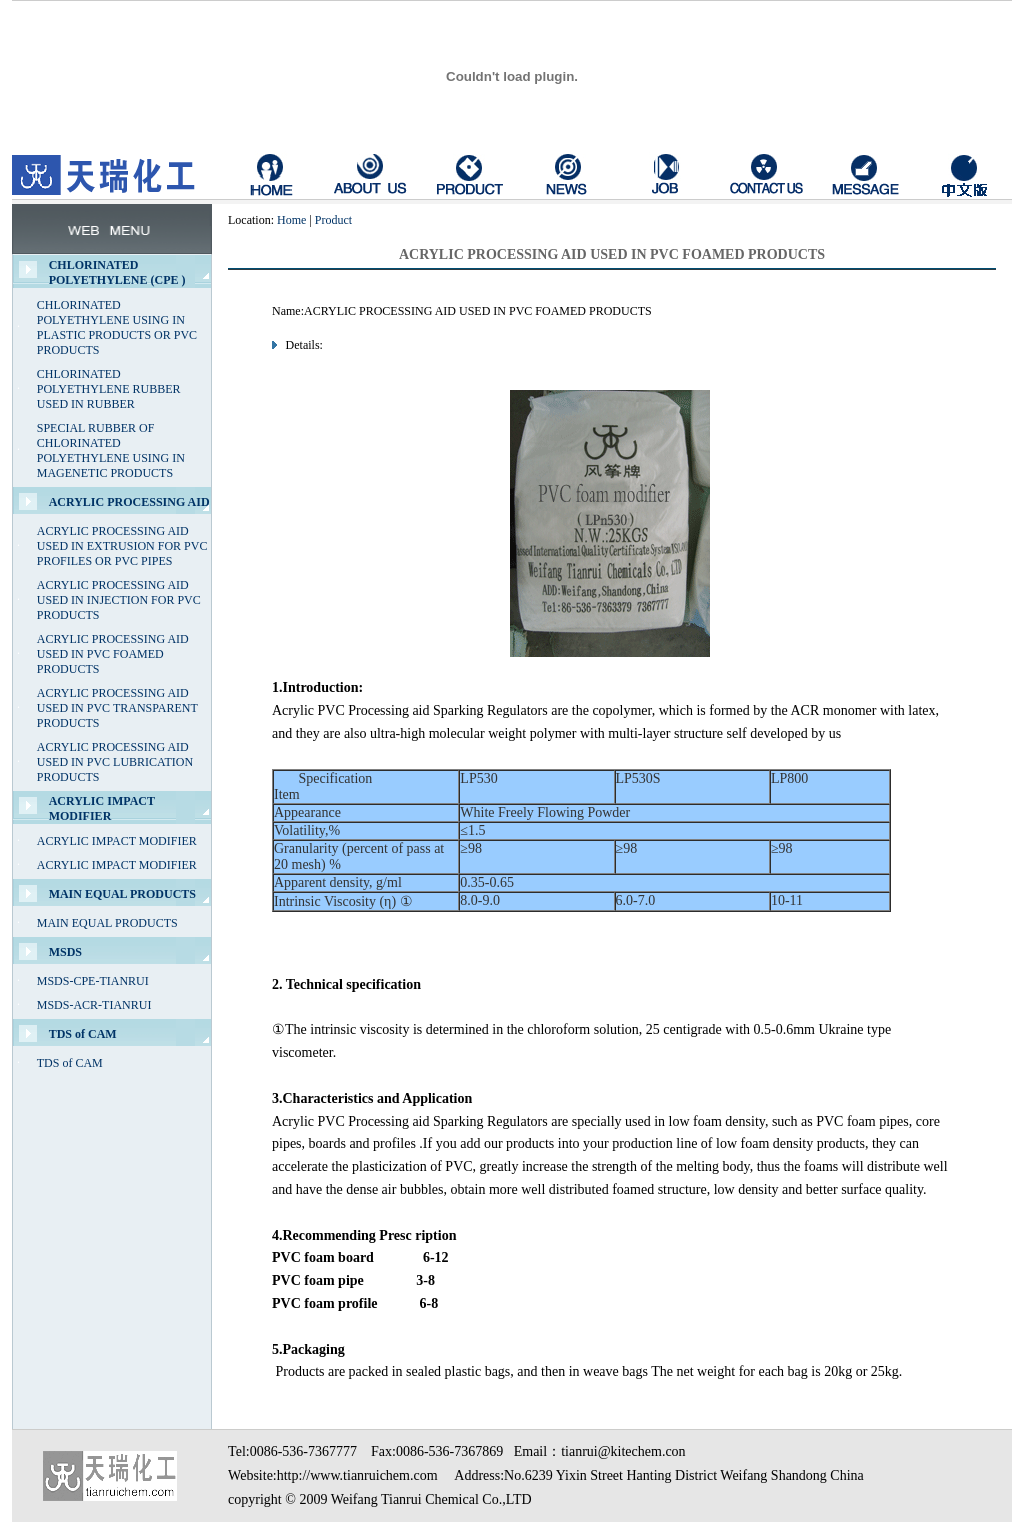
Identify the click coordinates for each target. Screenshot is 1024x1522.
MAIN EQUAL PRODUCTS (122, 894)
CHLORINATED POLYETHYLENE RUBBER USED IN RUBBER (109, 389)
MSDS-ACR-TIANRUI (94, 1005)
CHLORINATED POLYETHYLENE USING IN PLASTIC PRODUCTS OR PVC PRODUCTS (117, 327)
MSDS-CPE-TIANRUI (93, 981)
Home (291, 220)
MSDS (65, 952)
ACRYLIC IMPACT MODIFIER (102, 808)
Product (333, 220)
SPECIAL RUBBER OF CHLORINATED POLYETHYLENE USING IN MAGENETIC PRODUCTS (111, 450)
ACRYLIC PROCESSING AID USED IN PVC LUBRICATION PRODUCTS (115, 762)
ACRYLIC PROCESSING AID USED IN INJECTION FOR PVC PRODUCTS (119, 600)
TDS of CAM (83, 1034)
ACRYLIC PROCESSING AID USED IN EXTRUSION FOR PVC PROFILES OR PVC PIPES (122, 546)
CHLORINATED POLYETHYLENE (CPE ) (117, 272)
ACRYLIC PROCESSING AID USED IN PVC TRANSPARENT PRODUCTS (117, 708)
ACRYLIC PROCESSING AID (129, 502)
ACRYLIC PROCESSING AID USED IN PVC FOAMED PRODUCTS (113, 654)
